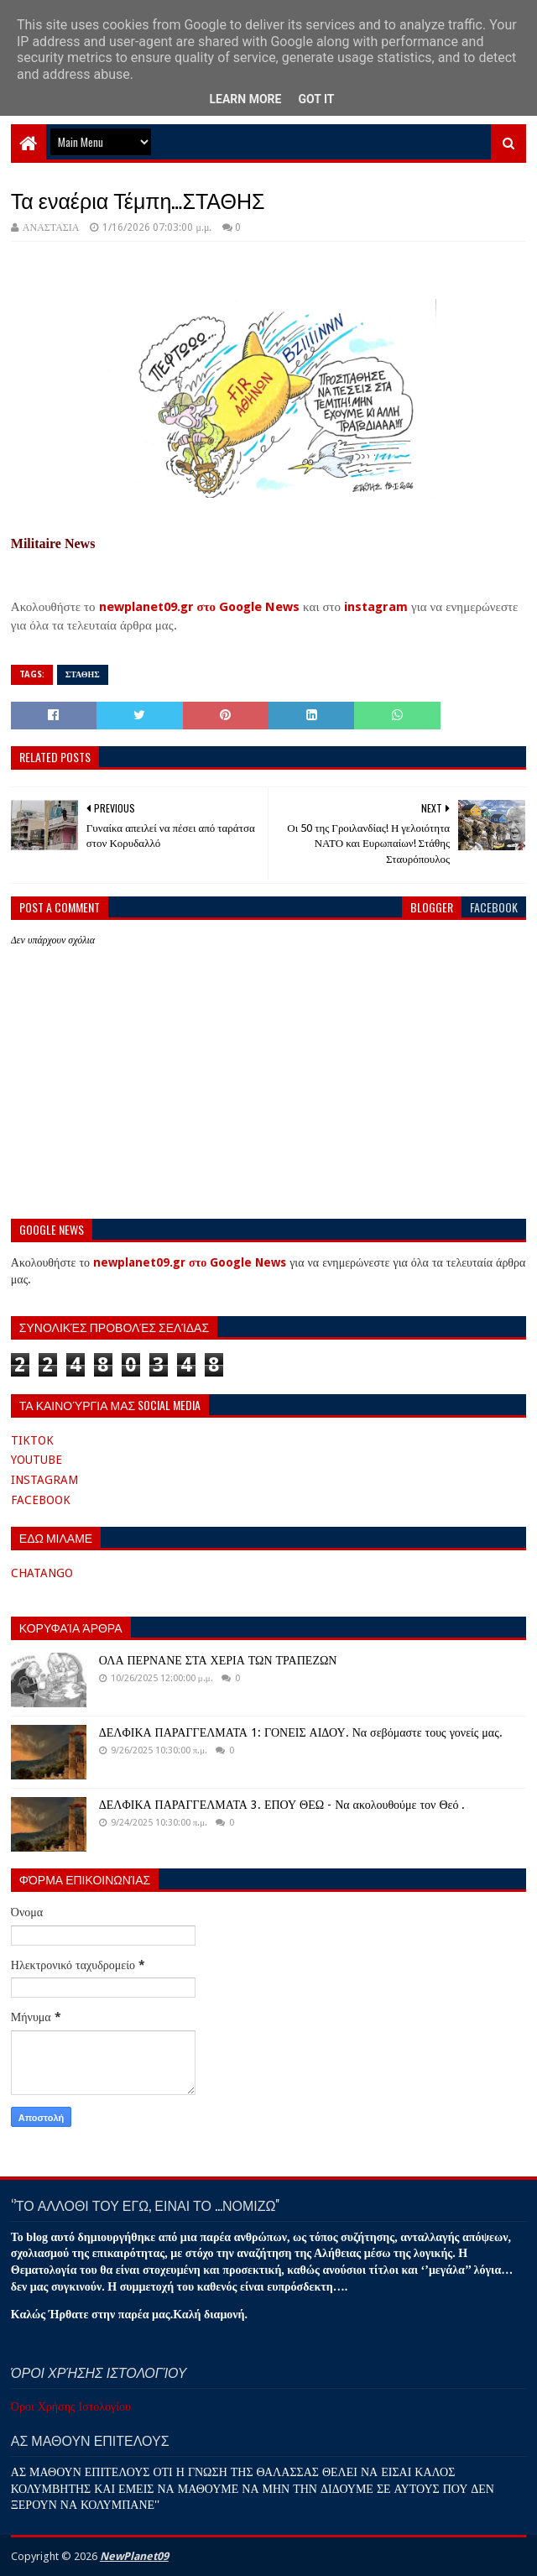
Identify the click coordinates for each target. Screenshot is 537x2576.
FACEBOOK (40, 1500)
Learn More (245, 99)
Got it (316, 99)
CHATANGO (42, 1573)
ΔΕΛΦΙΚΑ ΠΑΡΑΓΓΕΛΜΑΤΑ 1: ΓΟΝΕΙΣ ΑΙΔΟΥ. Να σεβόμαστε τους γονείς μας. (301, 1732)
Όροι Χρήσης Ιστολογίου (71, 2406)
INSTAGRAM (44, 1480)
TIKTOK (32, 1440)
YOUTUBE (36, 1459)
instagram (376, 606)
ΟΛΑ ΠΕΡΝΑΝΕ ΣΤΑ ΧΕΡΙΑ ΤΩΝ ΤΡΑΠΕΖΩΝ (218, 1660)
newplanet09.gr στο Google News (199, 606)
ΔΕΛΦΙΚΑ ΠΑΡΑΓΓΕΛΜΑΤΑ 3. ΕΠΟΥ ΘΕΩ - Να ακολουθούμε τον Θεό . (282, 1804)
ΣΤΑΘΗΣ (82, 674)
